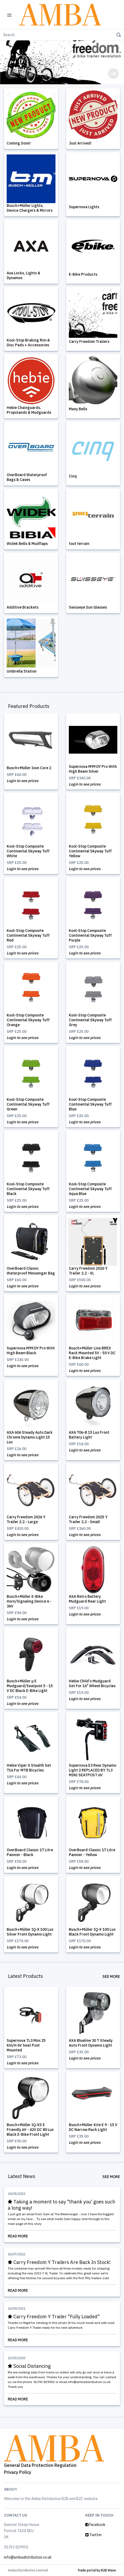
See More (111, 1976)
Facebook (95, 2524)
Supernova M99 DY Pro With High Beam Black (31, 1350)
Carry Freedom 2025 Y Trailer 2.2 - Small (88, 1519)
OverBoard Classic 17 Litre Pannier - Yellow (92, 1852)
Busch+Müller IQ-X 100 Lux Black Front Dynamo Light (92, 1932)
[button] (10, 73)
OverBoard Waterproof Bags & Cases (27, 477)
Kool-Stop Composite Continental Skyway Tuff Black (28, 1189)
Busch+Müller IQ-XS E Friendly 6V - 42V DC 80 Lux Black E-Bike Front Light (30, 2129)
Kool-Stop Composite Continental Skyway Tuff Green (28, 1104)
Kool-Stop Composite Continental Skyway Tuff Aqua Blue (90, 1189)
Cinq (73, 476)
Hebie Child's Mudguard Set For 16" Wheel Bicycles (92, 1683)
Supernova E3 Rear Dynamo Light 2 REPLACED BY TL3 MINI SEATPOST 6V (92, 1770)
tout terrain (79, 543)
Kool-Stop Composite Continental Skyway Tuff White (28, 851)
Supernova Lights (84, 206)
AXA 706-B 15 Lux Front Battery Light (89, 1435)
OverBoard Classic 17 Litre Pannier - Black (30, 1852)
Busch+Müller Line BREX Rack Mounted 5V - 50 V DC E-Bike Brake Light (92, 1353)
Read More (62, 2236)
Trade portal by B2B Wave (96, 2570)
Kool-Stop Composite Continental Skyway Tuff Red (28, 935)
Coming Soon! (19, 143)
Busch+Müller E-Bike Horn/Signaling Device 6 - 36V (29, 1601)
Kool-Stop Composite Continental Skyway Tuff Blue (90, 1104)
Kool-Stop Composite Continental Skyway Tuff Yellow (90, 851)
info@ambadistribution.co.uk (27, 2557)
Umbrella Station (22, 671)
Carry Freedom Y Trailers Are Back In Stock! (59, 2262)
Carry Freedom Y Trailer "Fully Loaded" (54, 2316)
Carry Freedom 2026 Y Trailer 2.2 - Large (26, 1519)
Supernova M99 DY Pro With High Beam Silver (93, 769)
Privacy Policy (17, 2472)
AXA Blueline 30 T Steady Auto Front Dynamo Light (91, 2043)
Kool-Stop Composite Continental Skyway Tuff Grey (90, 1020)
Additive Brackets (22, 607)
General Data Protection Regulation (40, 2465)
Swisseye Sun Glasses (88, 607)
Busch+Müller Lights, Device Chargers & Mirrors (30, 208)
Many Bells (78, 409)
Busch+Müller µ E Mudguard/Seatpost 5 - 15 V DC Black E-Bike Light (30, 1686)
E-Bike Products (83, 274)
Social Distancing (29, 2366)
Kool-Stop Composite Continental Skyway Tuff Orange (28, 1020)
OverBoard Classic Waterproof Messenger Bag (31, 1271)
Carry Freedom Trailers (89, 341)
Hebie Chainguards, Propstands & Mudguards (29, 410)
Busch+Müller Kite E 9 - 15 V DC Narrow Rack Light (93, 2127)
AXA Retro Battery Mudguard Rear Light (87, 1599)
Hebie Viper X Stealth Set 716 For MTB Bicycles (29, 1768)
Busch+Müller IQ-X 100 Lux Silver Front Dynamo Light (30, 1932)
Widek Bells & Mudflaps (27, 543)
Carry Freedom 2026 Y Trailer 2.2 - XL (88, 1271)
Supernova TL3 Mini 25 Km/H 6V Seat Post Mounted (26, 2045)
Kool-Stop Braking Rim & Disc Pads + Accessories (28, 342)
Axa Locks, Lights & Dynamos (23, 275)
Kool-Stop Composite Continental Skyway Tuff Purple (90, 935)
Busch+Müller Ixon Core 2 (29, 767)
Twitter (93, 2534)
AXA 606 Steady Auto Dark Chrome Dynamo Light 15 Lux (30, 1437)
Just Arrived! (80, 143)
